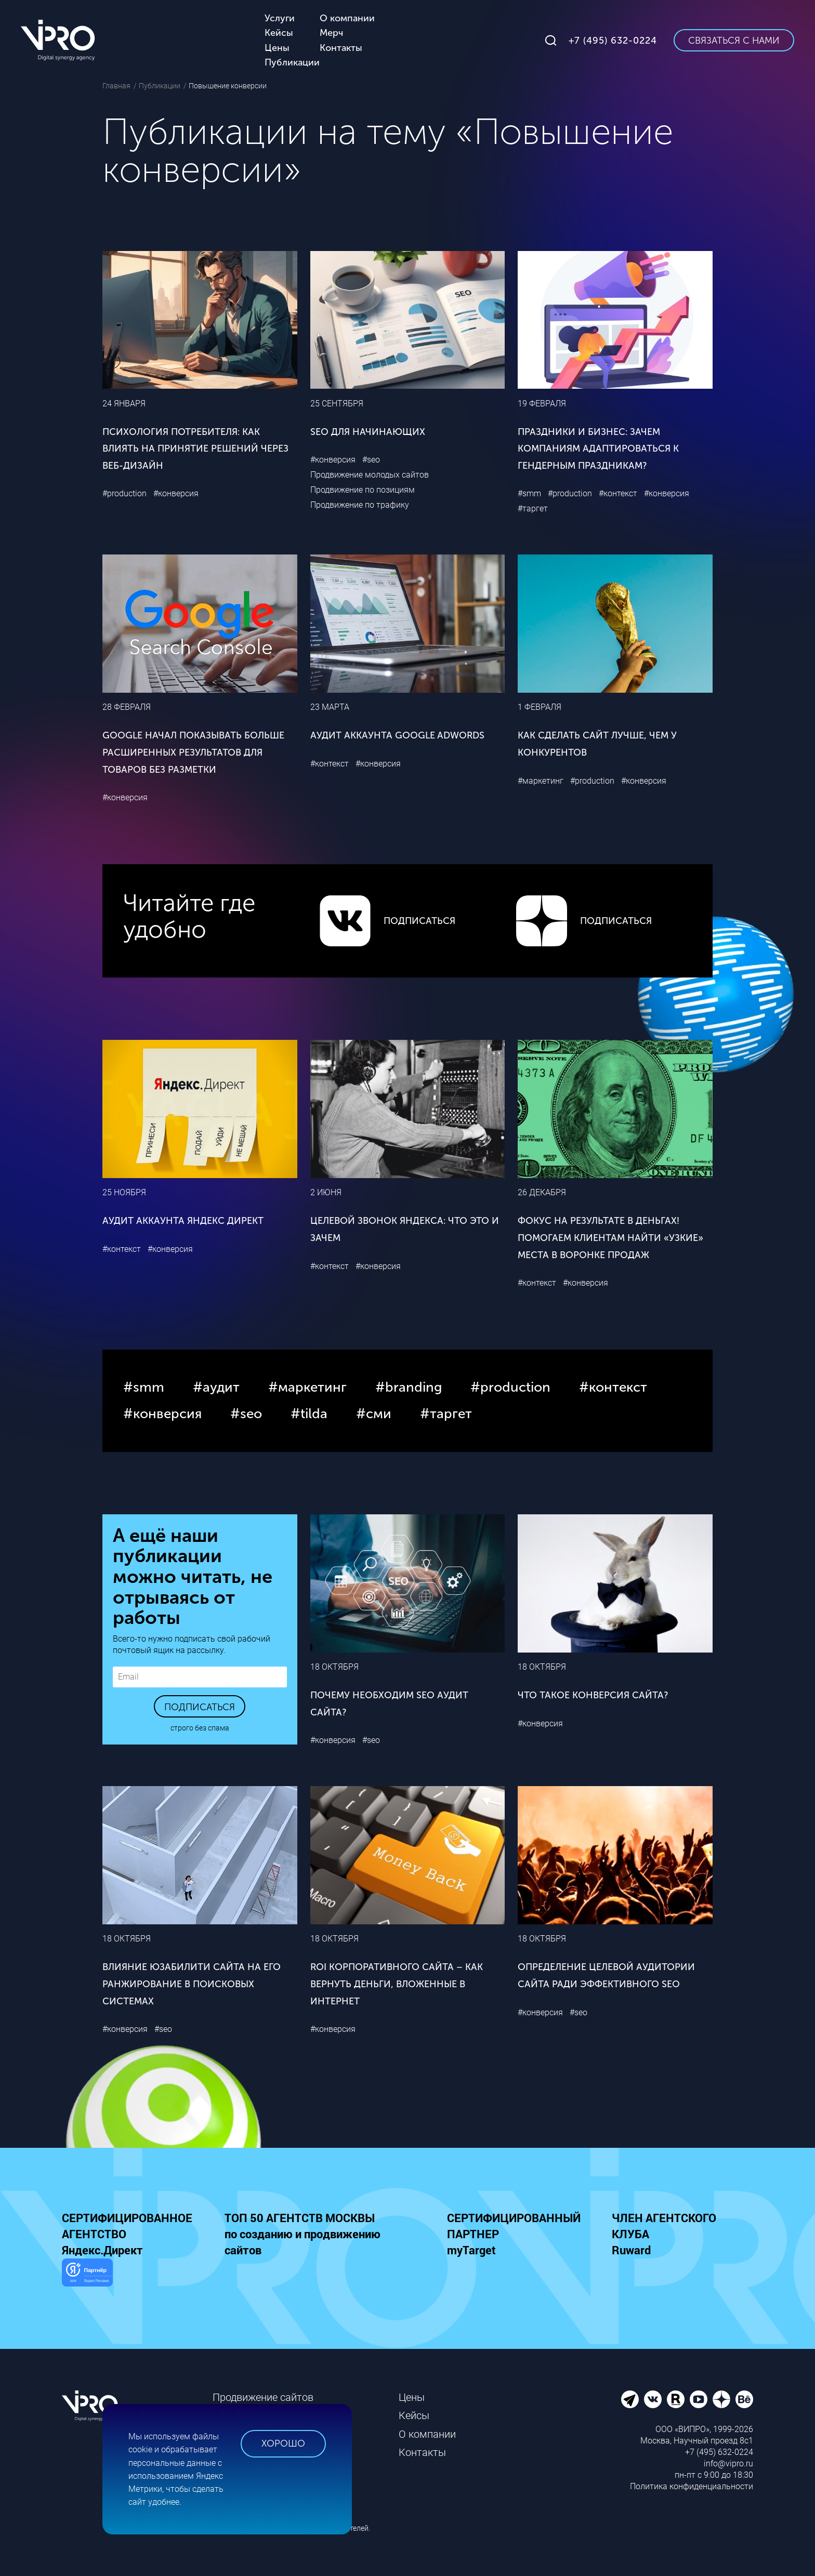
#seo (371, 460)
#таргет (533, 508)
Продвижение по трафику (359, 505)
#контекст (618, 493)
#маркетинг (540, 781)
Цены (412, 2397)
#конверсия (176, 493)
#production (124, 493)
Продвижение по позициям (362, 490)
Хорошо (283, 2443)
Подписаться (199, 1707)
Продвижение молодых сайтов (369, 475)
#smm (529, 493)
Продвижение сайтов (263, 2397)
